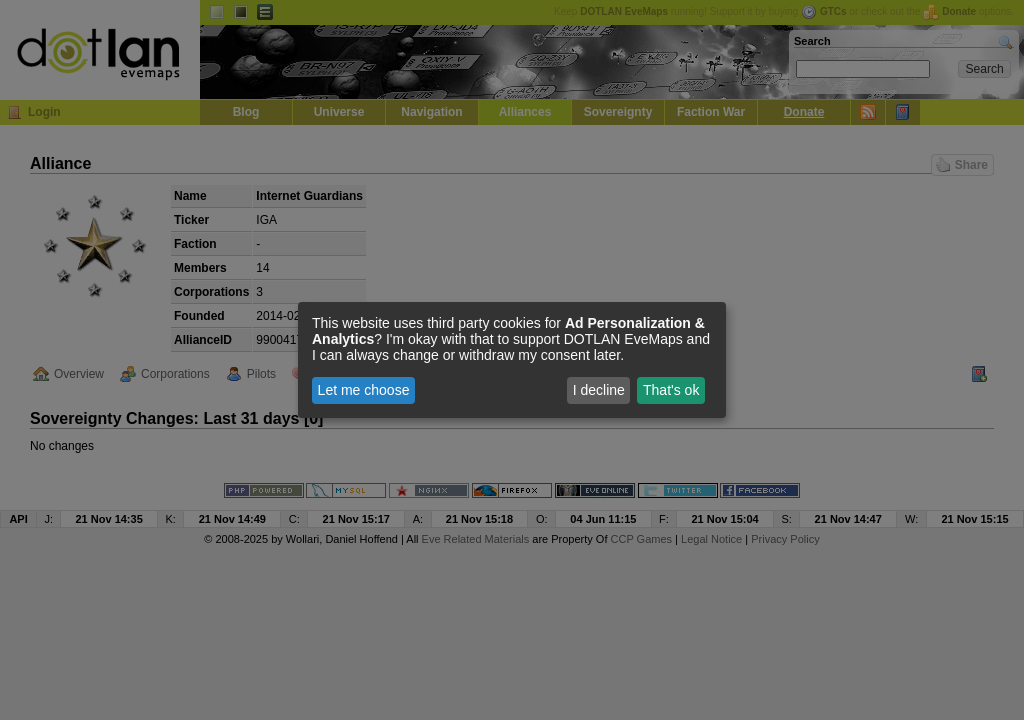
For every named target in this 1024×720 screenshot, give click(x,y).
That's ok (671, 390)
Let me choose (364, 390)
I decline (599, 390)
